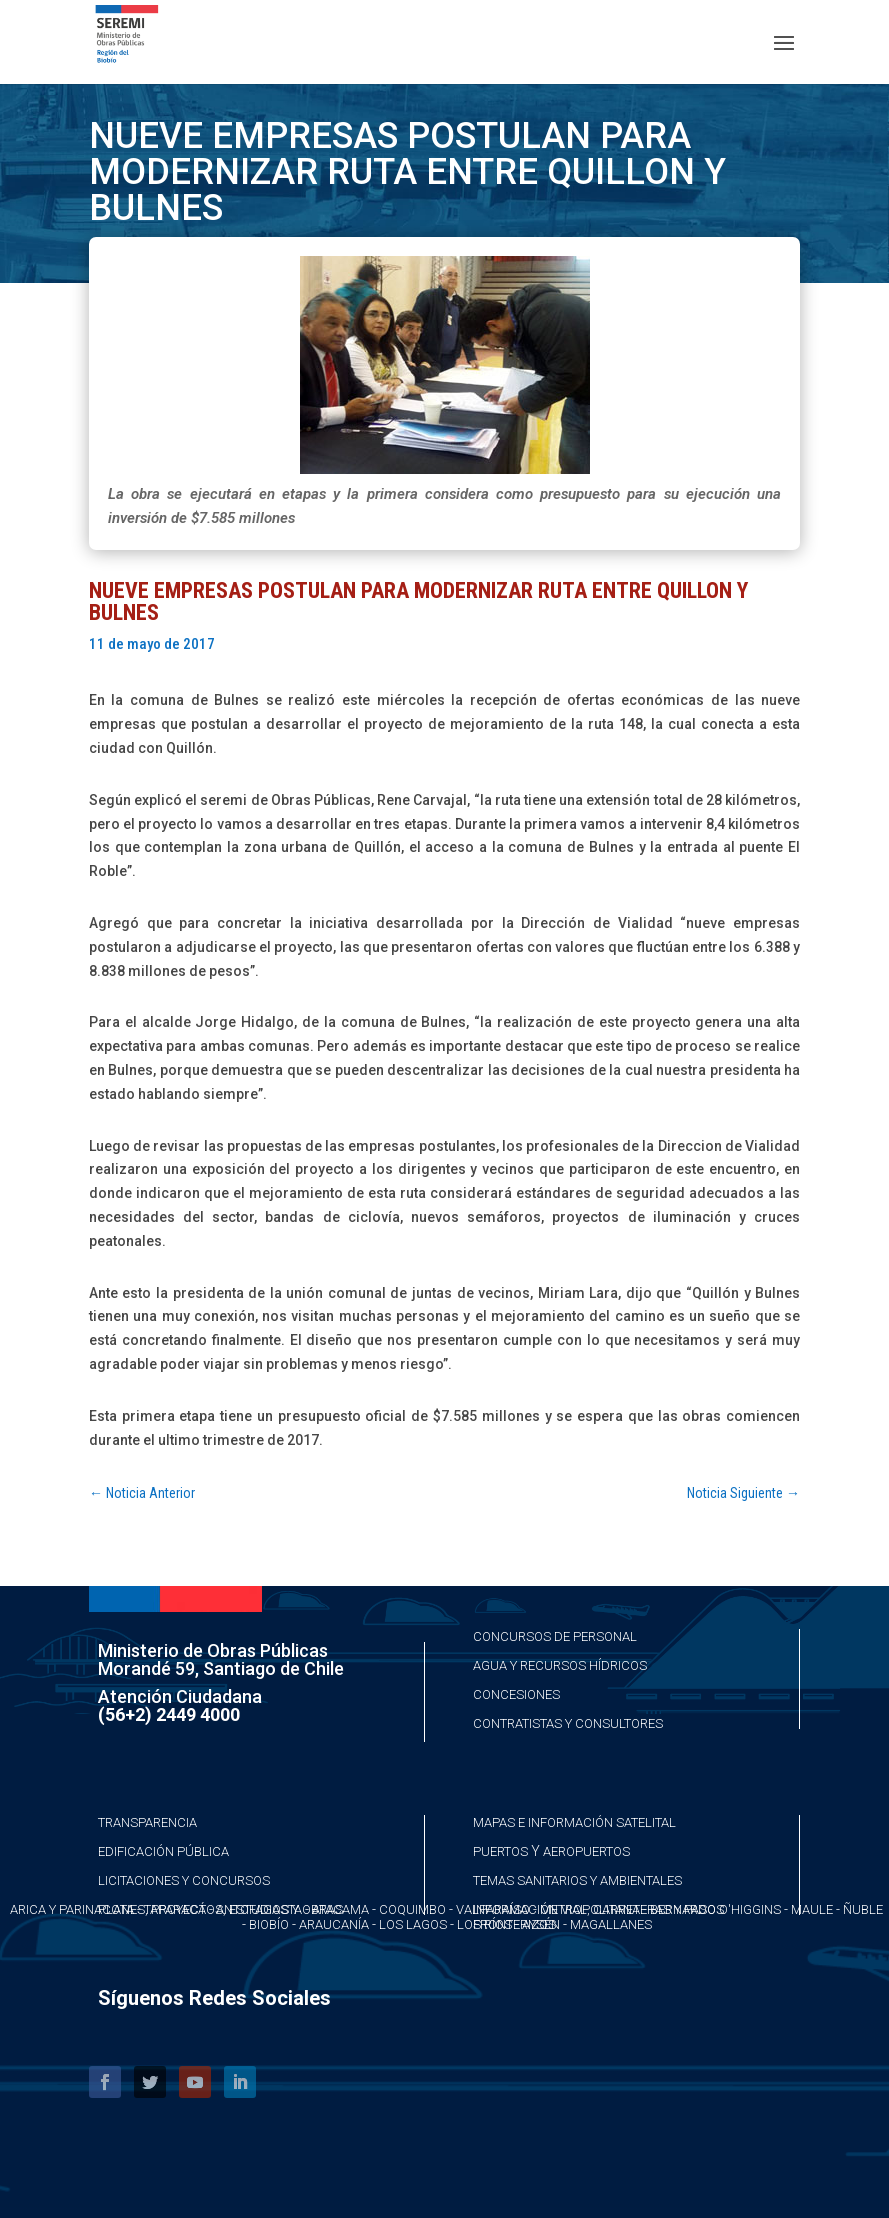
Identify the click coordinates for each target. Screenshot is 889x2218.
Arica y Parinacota (72, 1909)
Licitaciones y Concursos (184, 1880)
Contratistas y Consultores (568, 1723)
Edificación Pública (163, 1851)
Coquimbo (412, 1909)
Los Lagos (413, 1924)
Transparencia (147, 1822)
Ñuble (863, 1909)
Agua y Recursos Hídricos (560, 1665)
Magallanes (611, 1924)
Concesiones (516, 1694)
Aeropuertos (586, 1851)
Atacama (340, 1909)
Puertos (500, 1851)
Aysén (541, 1924)
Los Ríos (484, 1924)
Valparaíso (493, 1909)
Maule (812, 1909)
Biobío (269, 1924)
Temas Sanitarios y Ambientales (577, 1880)
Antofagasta (259, 1909)
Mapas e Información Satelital (574, 1822)
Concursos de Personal (555, 1636)
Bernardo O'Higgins (715, 1909)
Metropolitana (590, 1909)
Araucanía (334, 1924)
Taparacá (175, 1909)
